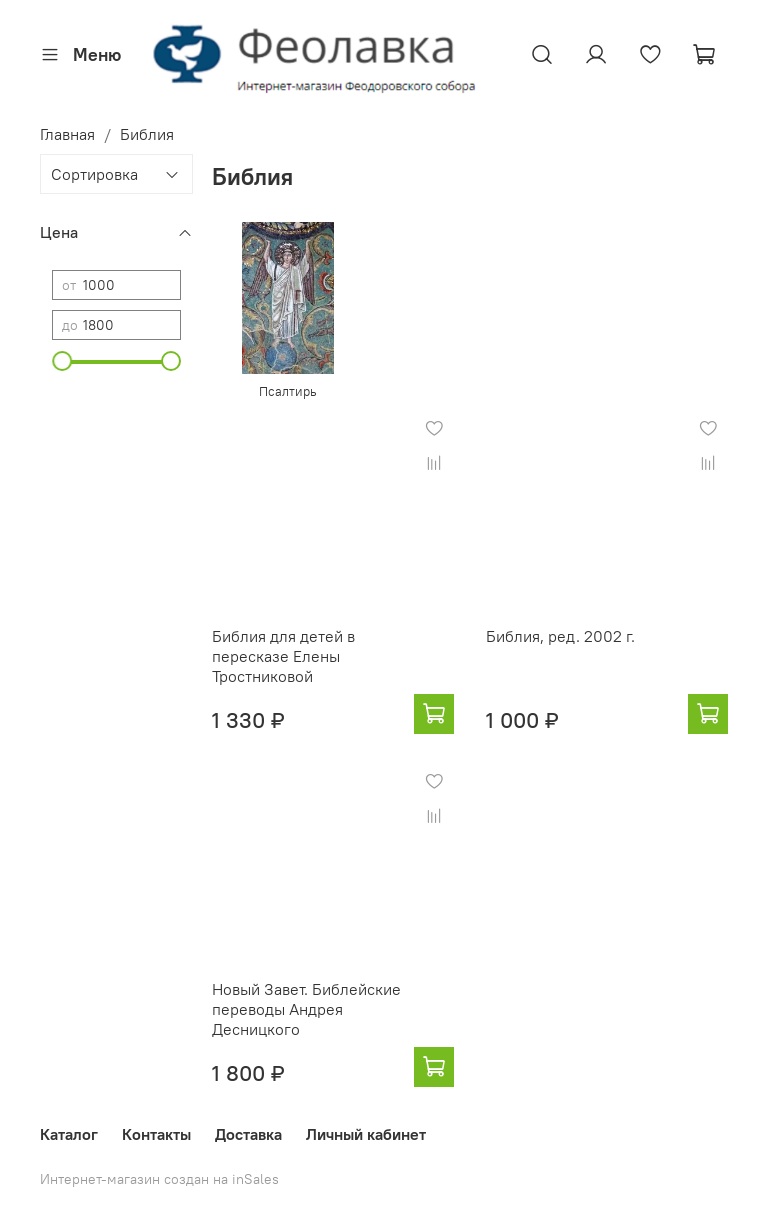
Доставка (248, 1134)
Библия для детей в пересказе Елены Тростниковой (283, 656)
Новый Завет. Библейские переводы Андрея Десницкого (306, 1009)
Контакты (156, 1134)
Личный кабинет (366, 1134)
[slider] (62, 361)
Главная (67, 134)
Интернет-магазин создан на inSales (159, 1179)
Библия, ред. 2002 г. (560, 636)
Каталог (69, 1134)
